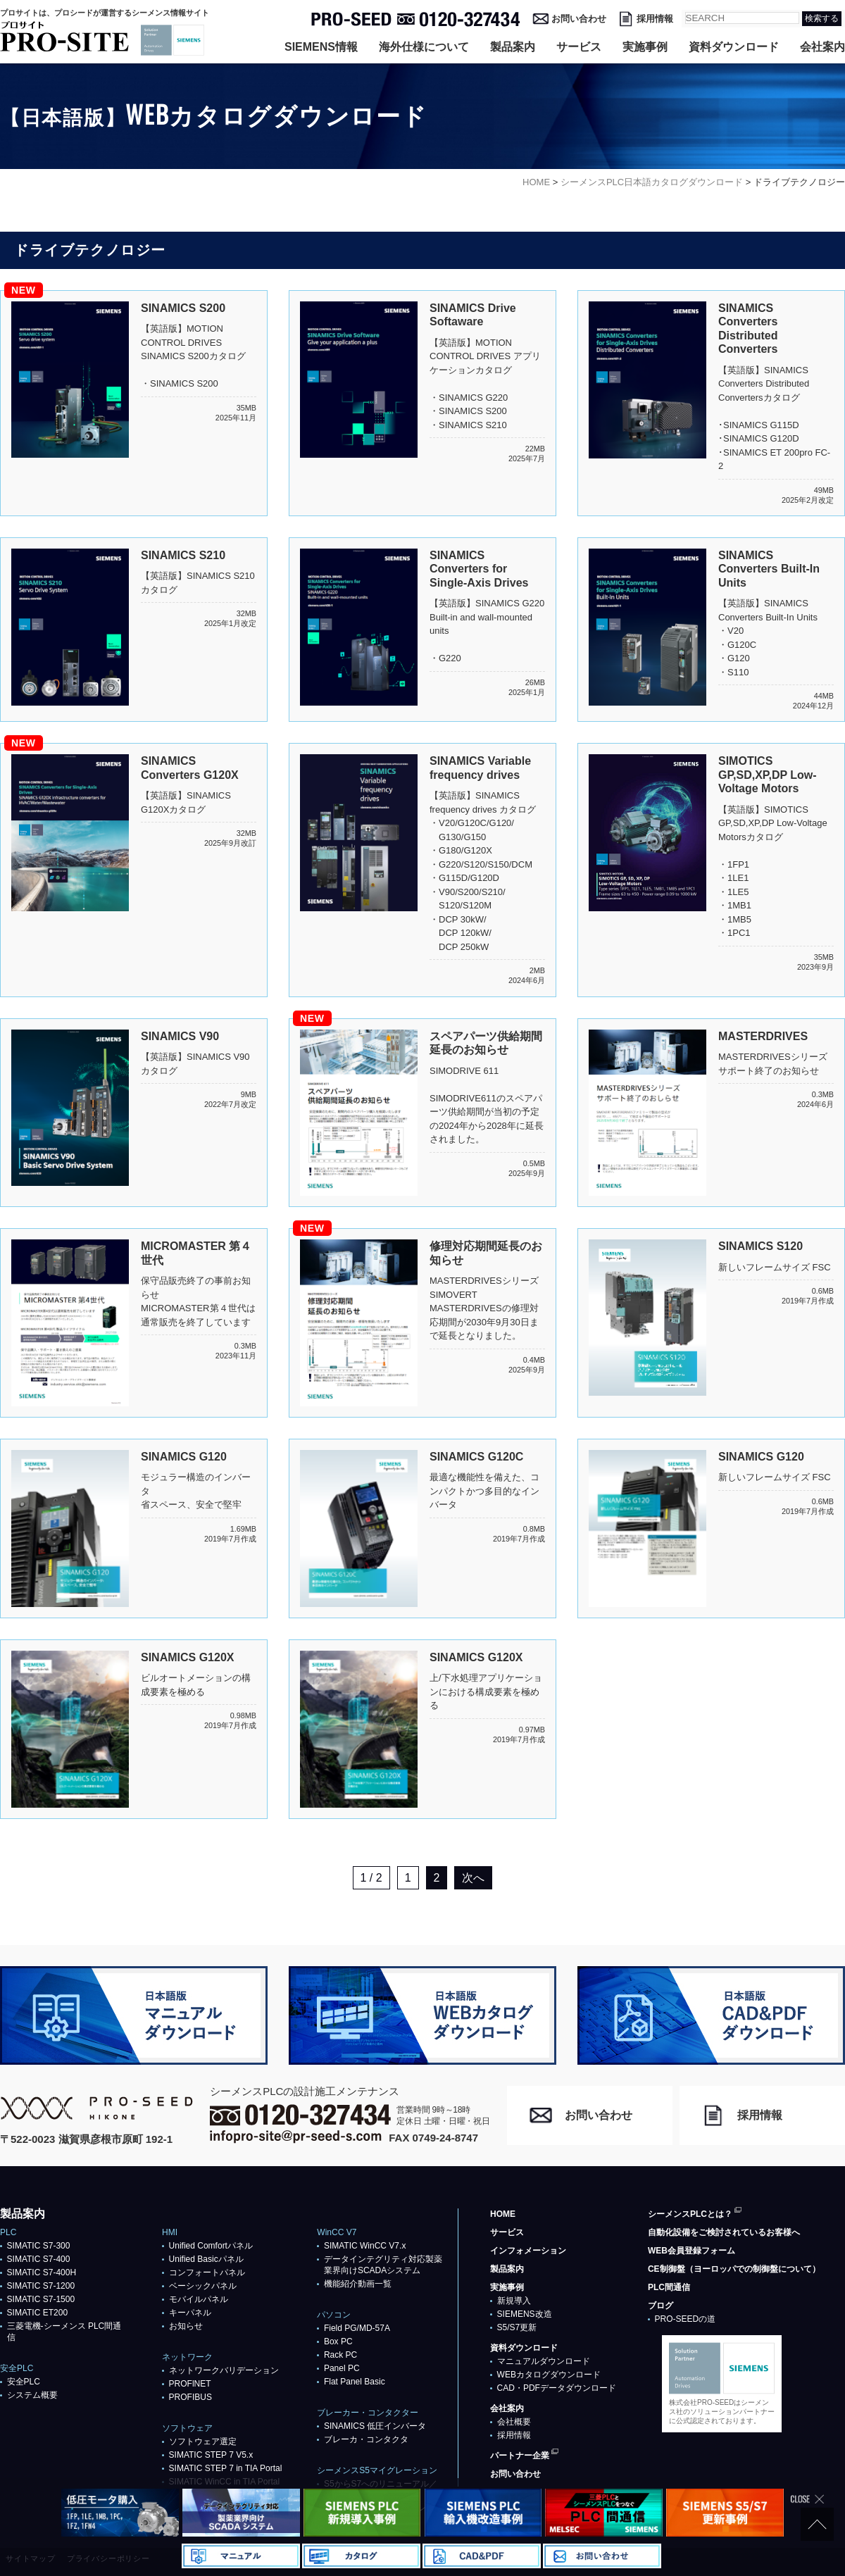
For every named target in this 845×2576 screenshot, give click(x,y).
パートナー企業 (519, 2456)
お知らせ (186, 2326)
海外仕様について (424, 47)
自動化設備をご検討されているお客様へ (724, 2232)
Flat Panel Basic (354, 2382)
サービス (578, 47)
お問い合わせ (578, 18)
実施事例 (645, 47)
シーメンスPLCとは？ (690, 2214)
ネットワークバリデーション (224, 2370)
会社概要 (514, 2422)
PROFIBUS (190, 2397)
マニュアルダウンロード (543, 2361)
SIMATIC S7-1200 (41, 2286)
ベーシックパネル (203, 2286)
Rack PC (340, 2355)
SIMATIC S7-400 (38, 2259)
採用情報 (655, 18)
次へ (473, 1878)
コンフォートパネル (207, 2272)
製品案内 (512, 47)
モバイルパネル (198, 2299)
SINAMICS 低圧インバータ (375, 2426)
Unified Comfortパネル (211, 2246)
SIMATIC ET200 (37, 2313)
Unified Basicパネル (206, 2259)
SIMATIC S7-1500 (41, 2299)
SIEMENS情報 (321, 47)
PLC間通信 (669, 2287)
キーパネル (190, 2313)
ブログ (660, 2306)
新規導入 (514, 2301)
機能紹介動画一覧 (358, 2284)
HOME (502, 2214)
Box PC (338, 2341)
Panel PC (342, 2368)
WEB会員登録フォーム (691, 2251)
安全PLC (23, 2382)
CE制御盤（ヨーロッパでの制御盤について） (734, 2269)
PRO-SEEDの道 (685, 2319)
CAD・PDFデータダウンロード (556, 2388)
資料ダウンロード (734, 47)
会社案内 (822, 47)
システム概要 (32, 2395)
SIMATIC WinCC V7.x (365, 2246)
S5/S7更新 (517, 2327)
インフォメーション (528, 2251)
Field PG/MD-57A (357, 2328)
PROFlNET (190, 2384)
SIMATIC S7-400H (41, 2272)
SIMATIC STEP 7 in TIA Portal (225, 2468)
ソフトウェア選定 (203, 2441)
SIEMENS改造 (524, 2314)
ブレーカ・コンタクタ (366, 2439)
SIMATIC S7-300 (38, 2246)
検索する (822, 18)
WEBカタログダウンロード (549, 2375)
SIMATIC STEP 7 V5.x (211, 2455)
